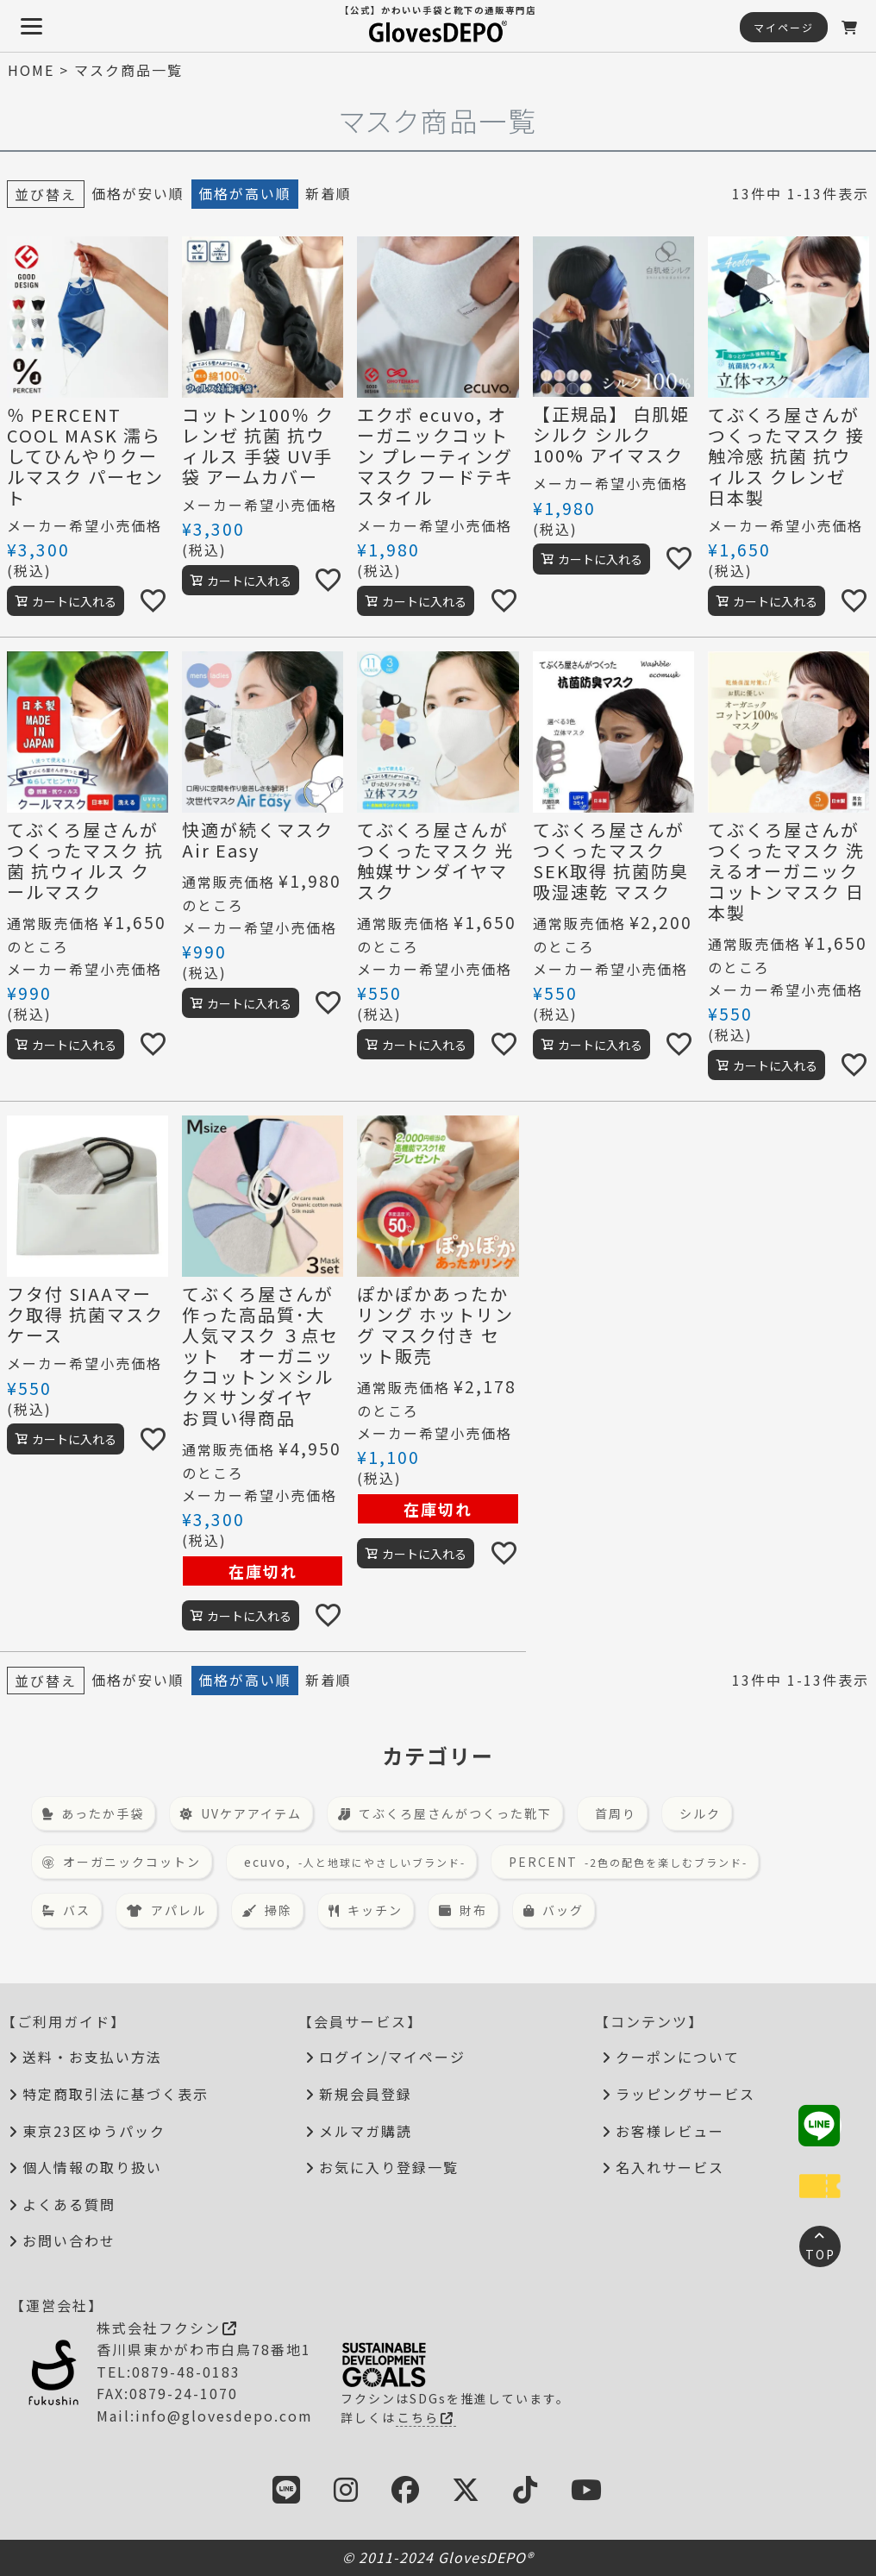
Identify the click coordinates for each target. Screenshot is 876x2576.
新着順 (328, 193)
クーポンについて (678, 2056)
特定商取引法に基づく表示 (115, 2093)
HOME (31, 70)
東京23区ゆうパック (94, 2130)
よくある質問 (69, 2204)
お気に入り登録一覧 (389, 2167)
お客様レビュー (670, 2130)
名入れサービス (670, 2167)
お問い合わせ (69, 2240)
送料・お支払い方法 (92, 2056)
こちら (425, 2417)
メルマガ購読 (365, 2130)
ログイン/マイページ (392, 2056)
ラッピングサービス (685, 2093)
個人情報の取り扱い (92, 2167)
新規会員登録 (365, 2093)
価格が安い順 (138, 193)
